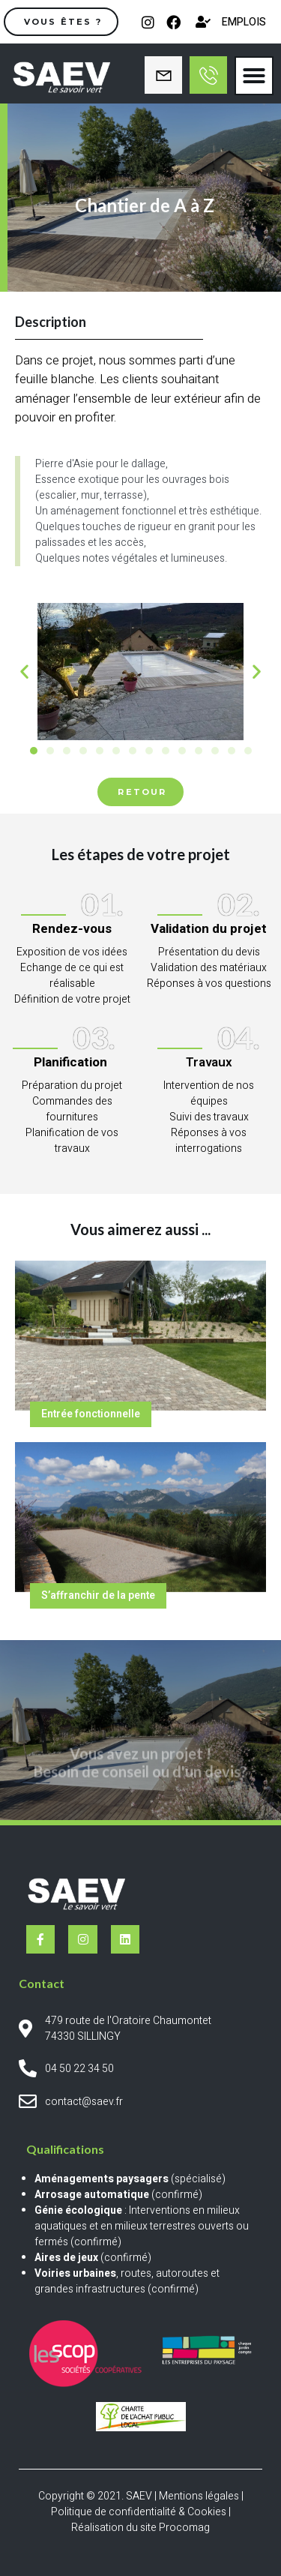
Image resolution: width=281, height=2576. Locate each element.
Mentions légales (199, 2496)
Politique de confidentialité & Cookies (138, 2512)
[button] (254, 75)
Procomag (184, 2528)
